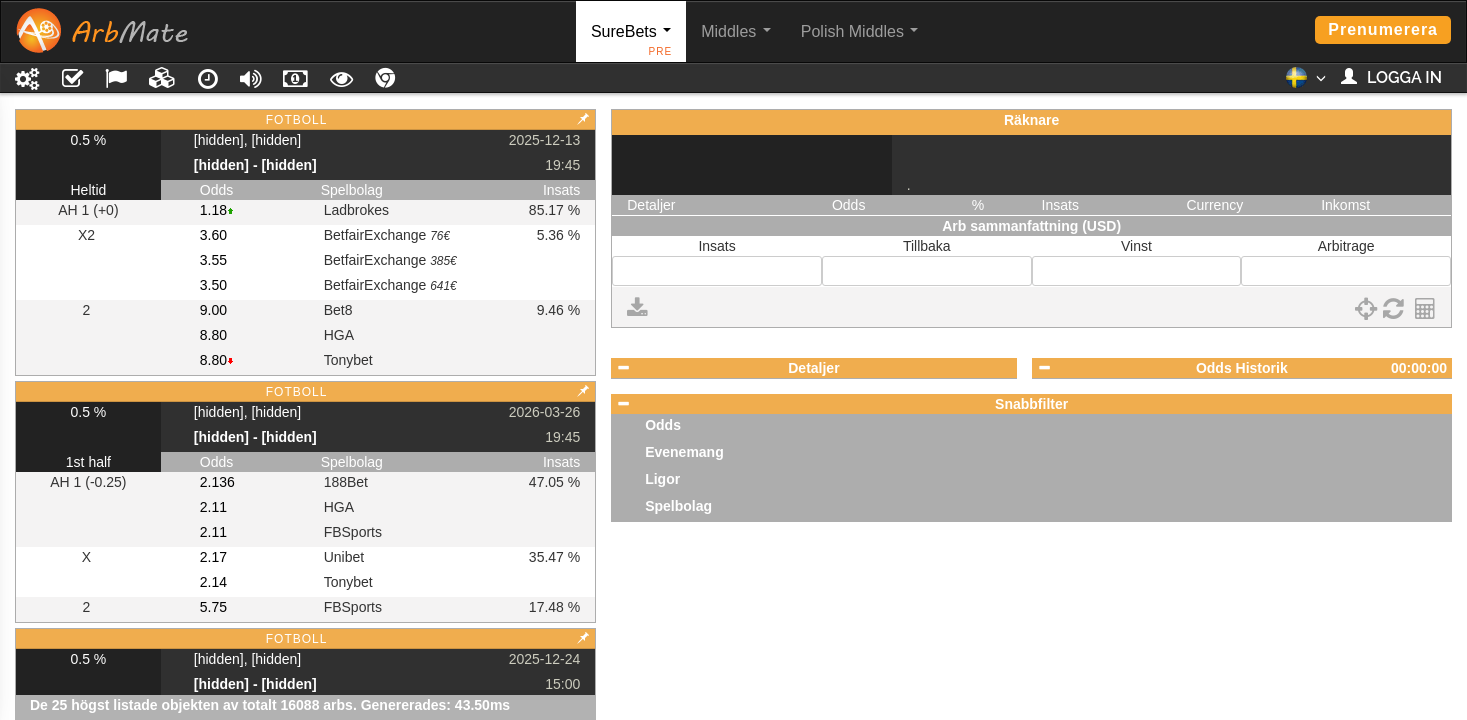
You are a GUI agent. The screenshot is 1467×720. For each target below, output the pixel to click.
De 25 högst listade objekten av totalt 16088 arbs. (193, 705)
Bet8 (338, 310)
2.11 (213, 507)
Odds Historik (1242, 368)
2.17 (213, 557)
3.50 (213, 285)
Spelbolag (678, 506)
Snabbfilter (1031, 404)
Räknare (1031, 120)
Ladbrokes (356, 210)
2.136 (217, 482)
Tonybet (348, 360)
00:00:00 (1419, 368)
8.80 (213, 335)
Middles (736, 31)
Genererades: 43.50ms (435, 705)
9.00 (213, 310)
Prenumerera (1383, 29)
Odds (663, 425)
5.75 (213, 607)
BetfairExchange (387, 235)
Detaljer (813, 368)
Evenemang (684, 452)
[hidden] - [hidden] (255, 165)
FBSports (353, 532)
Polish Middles (860, 31)
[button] (1305, 83)
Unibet (344, 557)
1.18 (213, 210)
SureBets (631, 42)
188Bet (346, 482)
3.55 (213, 260)
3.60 (213, 235)
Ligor (662, 479)
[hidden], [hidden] (247, 140)
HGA (339, 335)
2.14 (213, 582)
